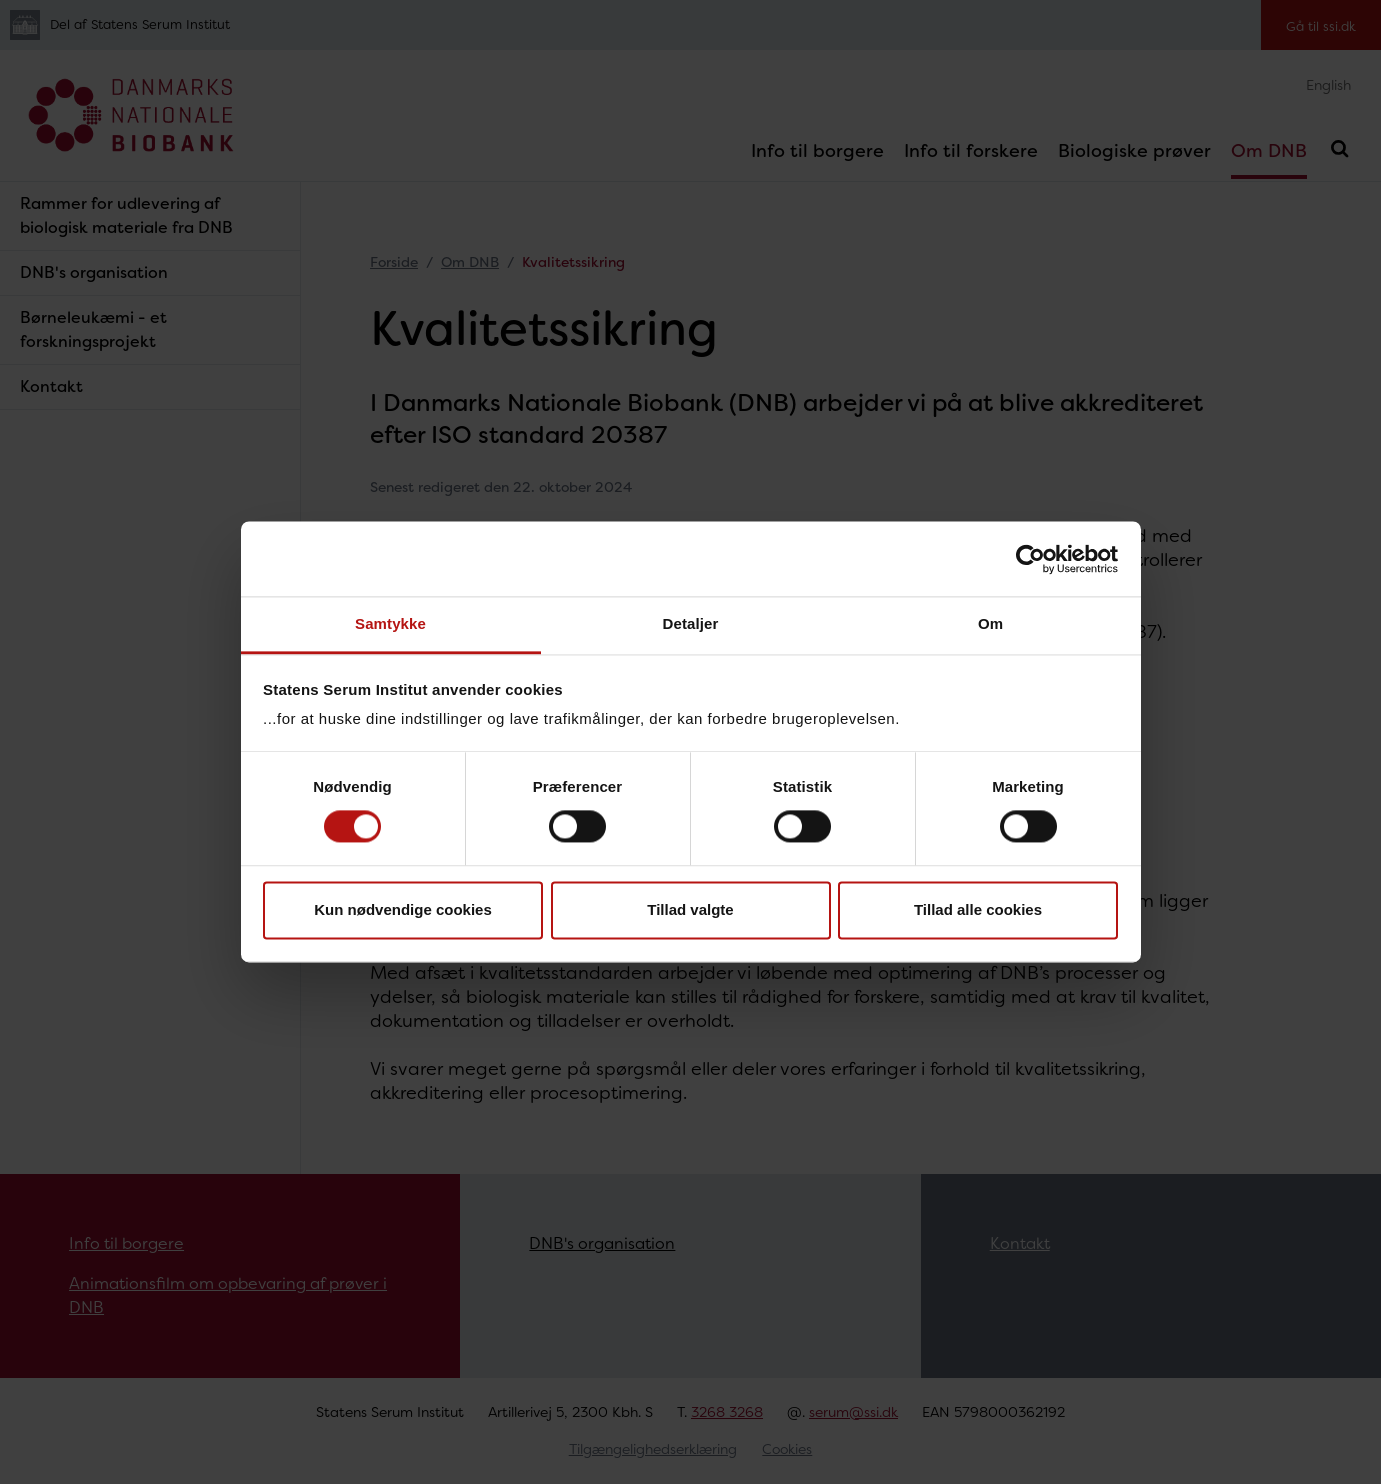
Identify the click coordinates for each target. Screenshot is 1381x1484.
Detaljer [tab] (691, 623)
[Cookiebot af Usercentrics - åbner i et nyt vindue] (1030, 559)
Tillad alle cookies (978, 909)
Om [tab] (990, 623)
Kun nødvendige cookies (403, 909)
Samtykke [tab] (390, 623)
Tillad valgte (690, 909)
